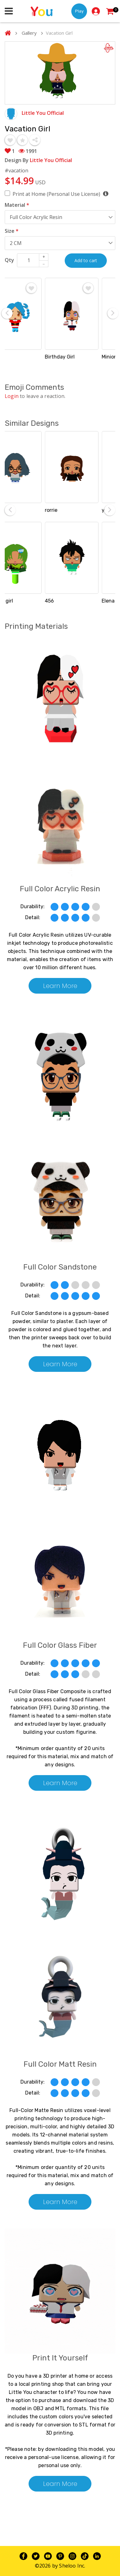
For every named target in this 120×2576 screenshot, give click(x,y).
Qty (9, 260)
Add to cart (85, 260)
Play (79, 11)
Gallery (29, 33)
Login (12, 396)
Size (12, 230)
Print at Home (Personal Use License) (60, 194)
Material (17, 204)
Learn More (60, 985)
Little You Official (43, 112)
